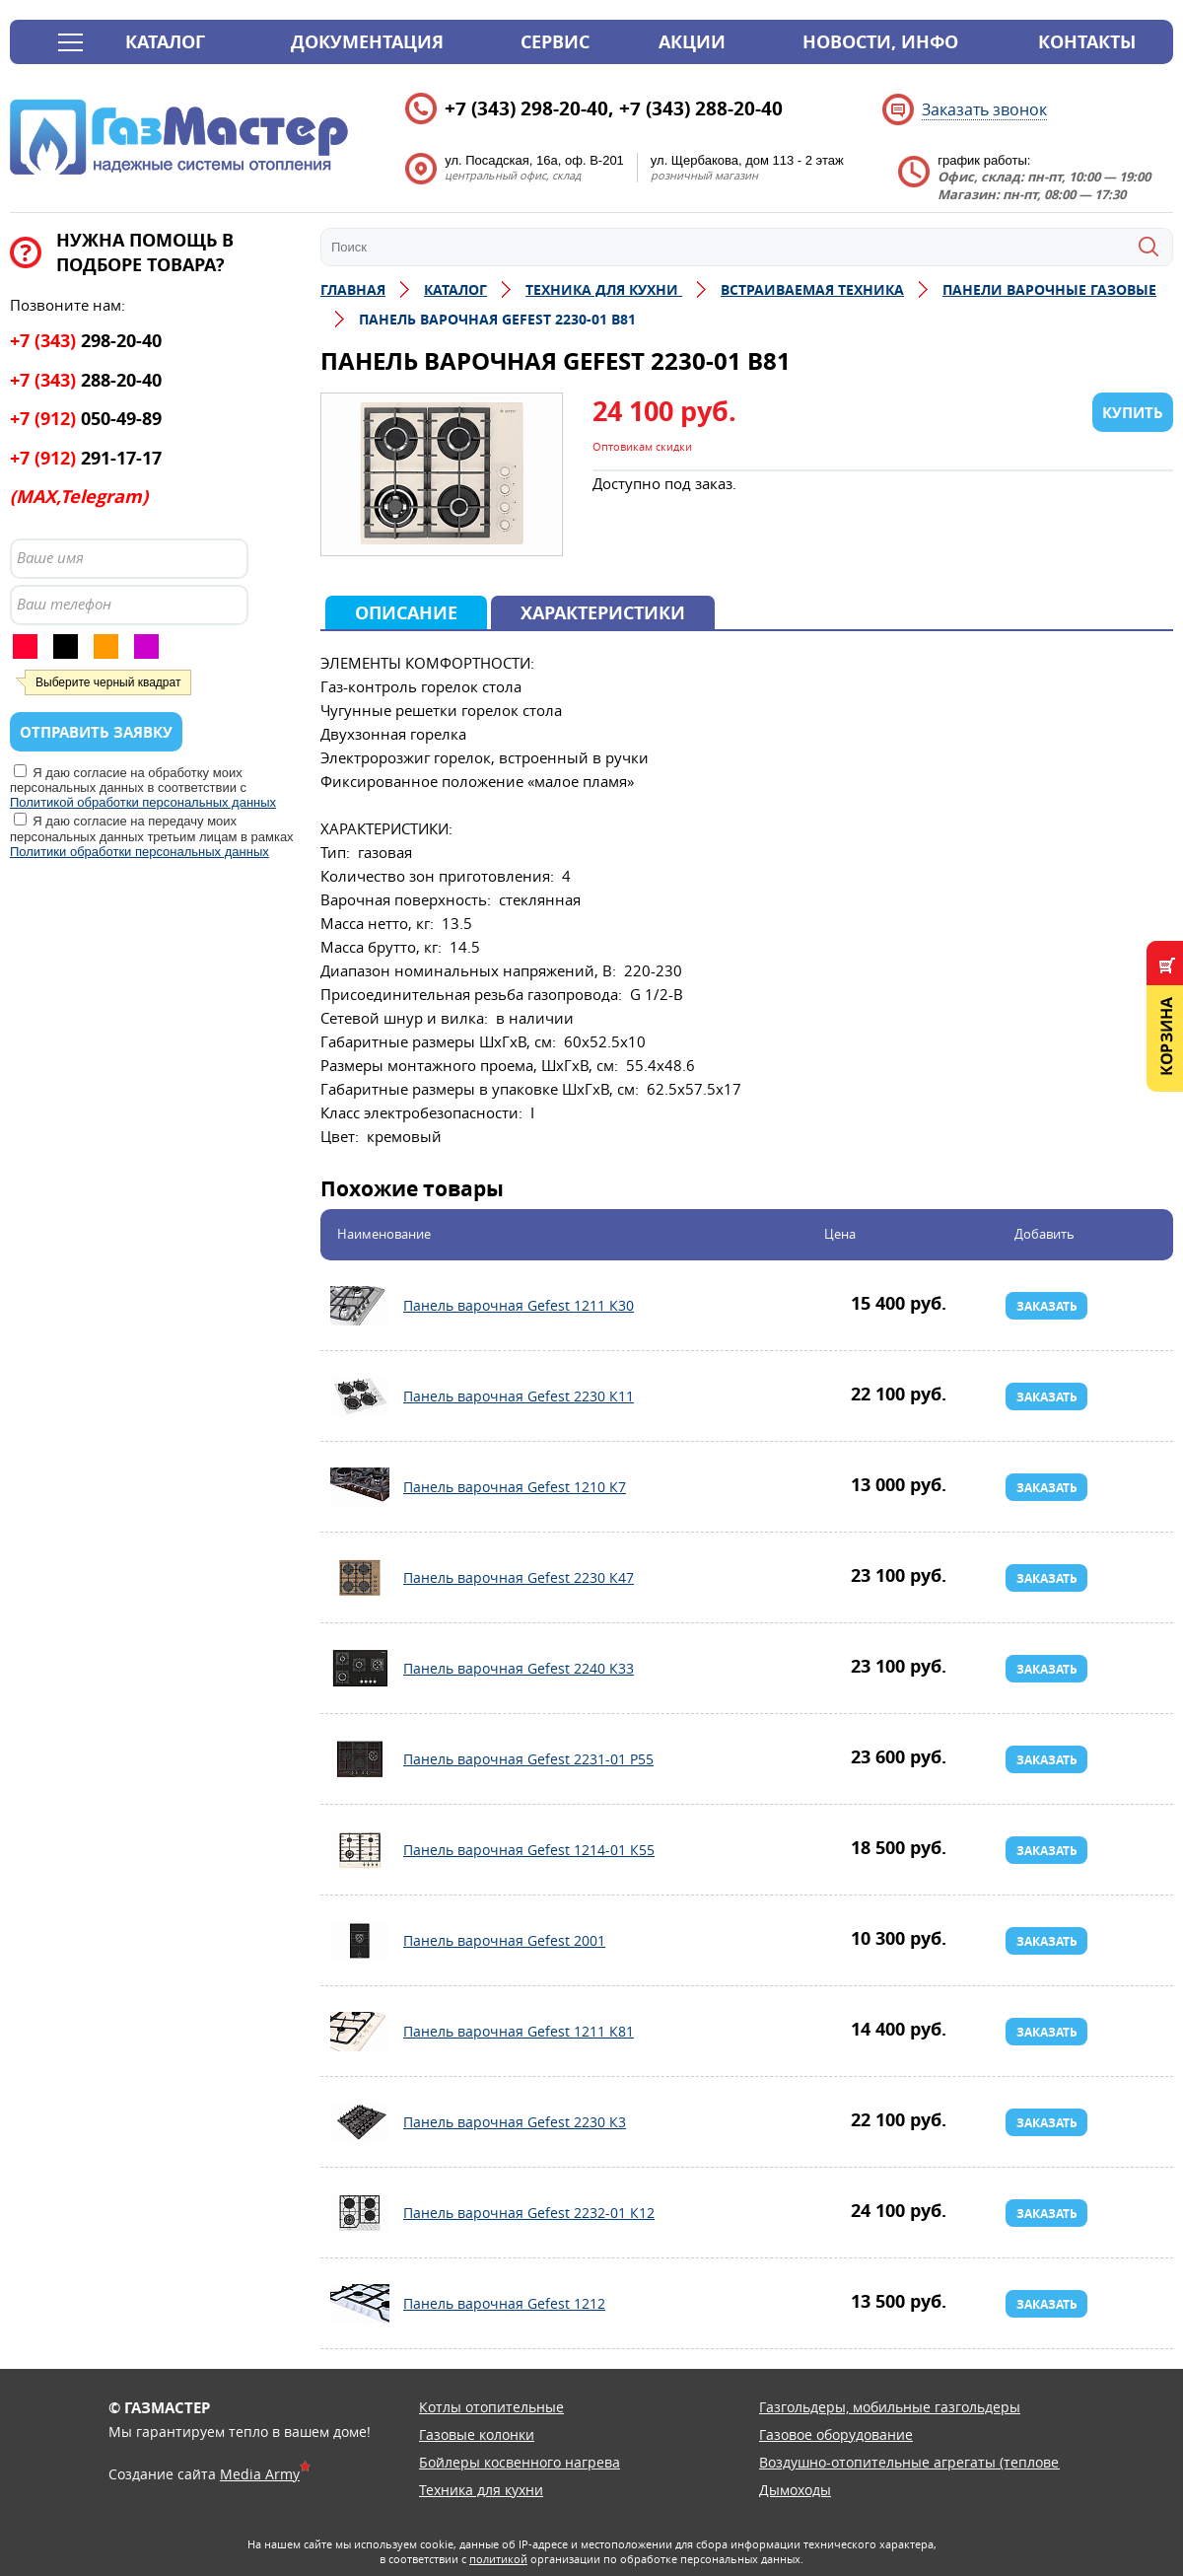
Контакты (1087, 42)
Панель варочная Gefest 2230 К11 (359, 1396)
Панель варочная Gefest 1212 (359, 2303)
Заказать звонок (984, 109)
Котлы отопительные (491, 2406)
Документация (367, 42)
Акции (692, 42)
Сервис (555, 42)
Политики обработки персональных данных (139, 851)
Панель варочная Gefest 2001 (359, 1940)
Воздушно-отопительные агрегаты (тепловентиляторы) (948, 2462)
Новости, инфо (880, 42)
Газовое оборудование (836, 2434)
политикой (498, 2558)
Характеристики (603, 613)
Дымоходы (795, 2489)
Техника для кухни (481, 2489)
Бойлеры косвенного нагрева (519, 2462)
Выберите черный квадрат (107, 682)
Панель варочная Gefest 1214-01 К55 (359, 1850)
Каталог (165, 42)
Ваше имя (50, 557)
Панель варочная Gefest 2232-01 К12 (359, 2213)
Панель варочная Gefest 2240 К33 (359, 1668)
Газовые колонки (476, 2434)
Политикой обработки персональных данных (143, 802)
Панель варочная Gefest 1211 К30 (359, 1305)
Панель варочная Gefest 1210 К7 (359, 1487)
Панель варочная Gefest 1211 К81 (359, 2031)
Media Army (260, 2474)
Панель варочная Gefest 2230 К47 (359, 1578)
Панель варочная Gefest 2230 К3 (359, 2122)
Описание (406, 613)
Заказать (1047, 1306)
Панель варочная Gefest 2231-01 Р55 (359, 1759)
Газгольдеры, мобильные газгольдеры (889, 2406)
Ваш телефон (64, 603)
